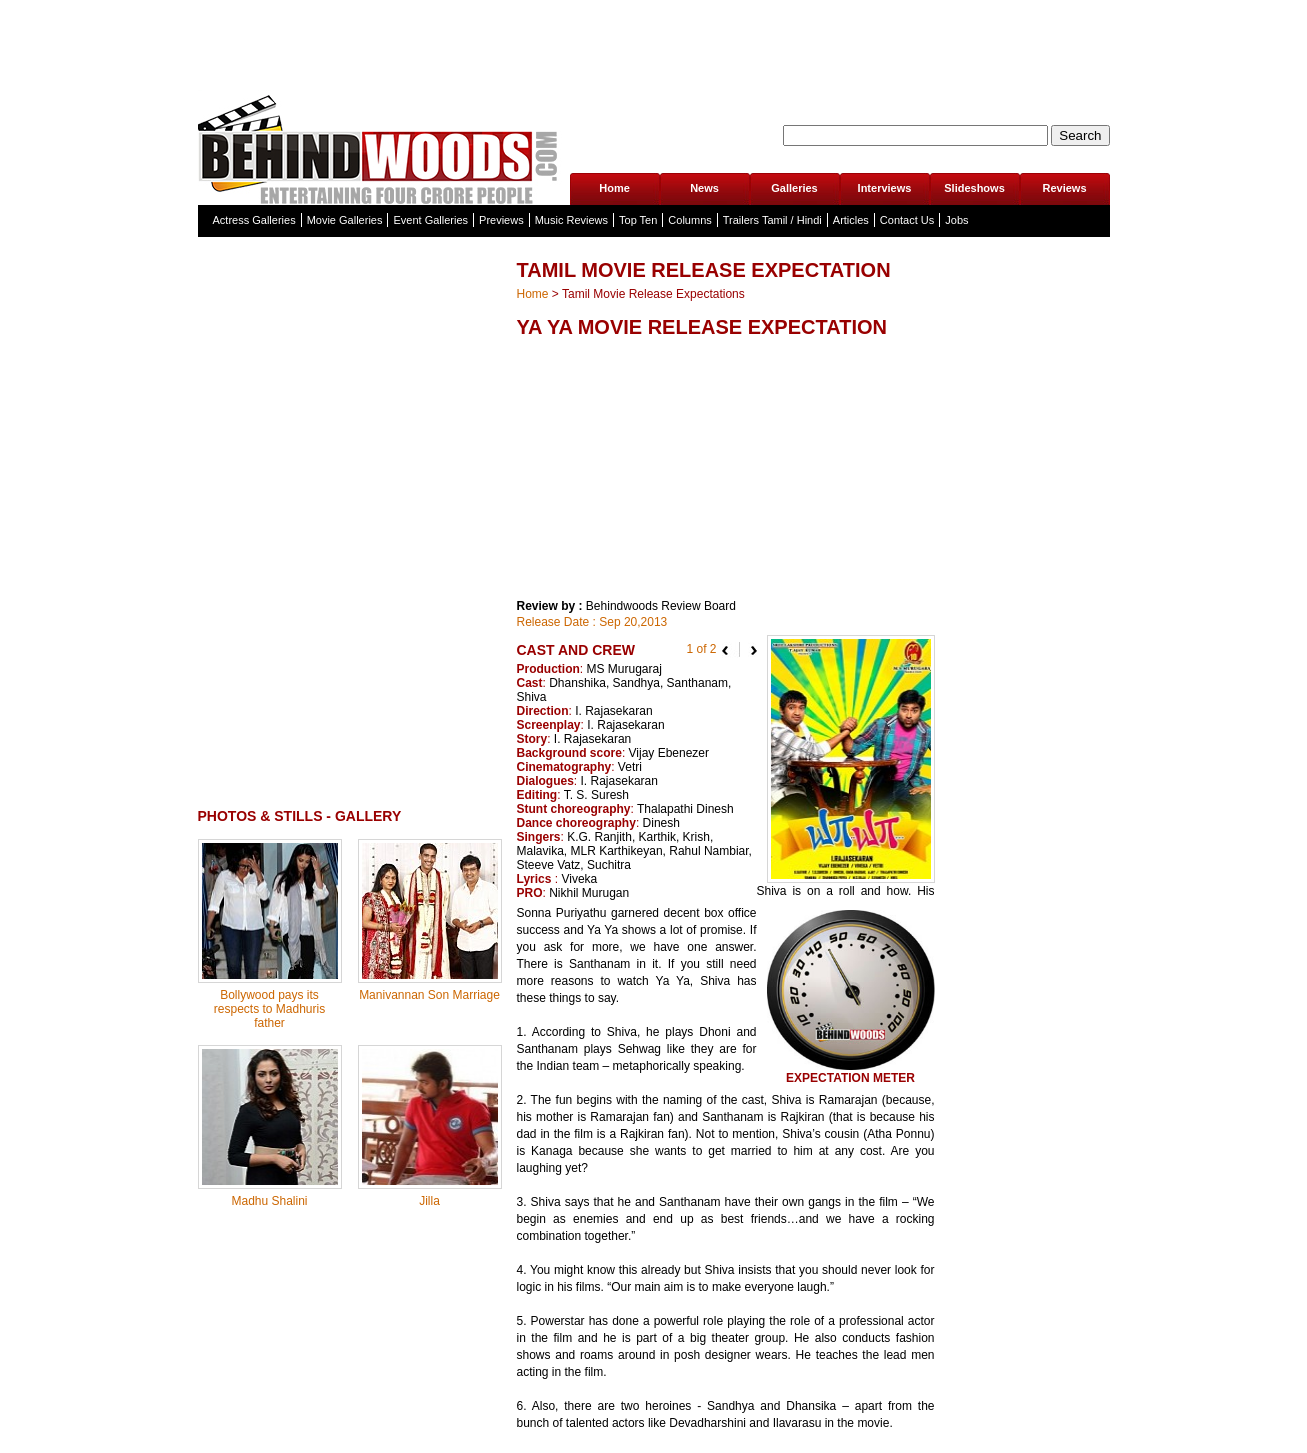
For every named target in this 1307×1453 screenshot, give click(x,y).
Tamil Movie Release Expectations (653, 294)
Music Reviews (571, 220)
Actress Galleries (254, 220)
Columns (689, 220)
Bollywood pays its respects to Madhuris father (269, 1009)
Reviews (1064, 188)
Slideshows (974, 188)
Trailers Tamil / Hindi (772, 220)
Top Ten (638, 220)
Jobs (956, 220)
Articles (851, 220)
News (704, 188)
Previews (501, 220)
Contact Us (907, 220)
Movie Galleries (345, 220)
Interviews (885, 188)
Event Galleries (430, 220)
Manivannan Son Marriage (429, 995)
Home (614, 188)
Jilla (429, 1201)
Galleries (794, 188)
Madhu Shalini (269, 1201)
